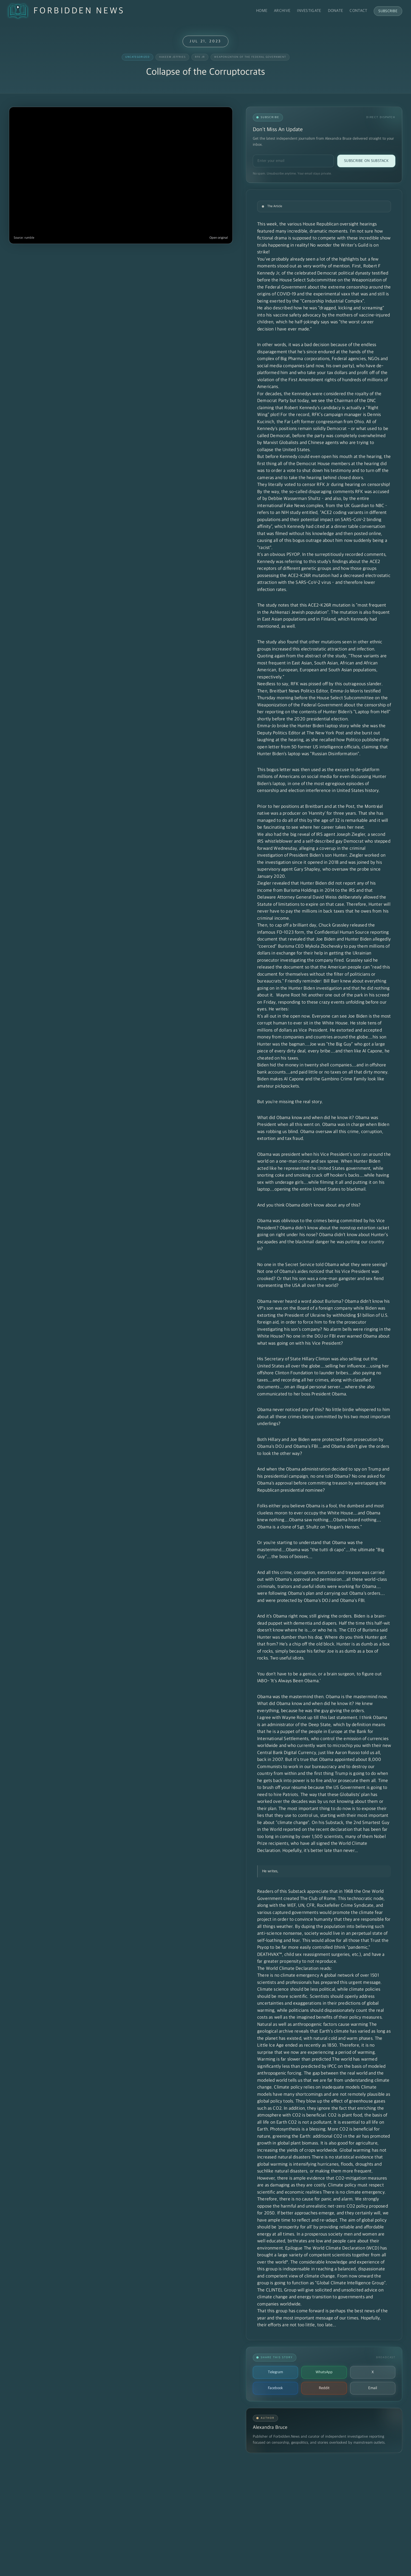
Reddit (324, 2388)
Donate (335, 10)
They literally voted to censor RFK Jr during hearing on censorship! (323, 485)
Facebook (275, 2388)
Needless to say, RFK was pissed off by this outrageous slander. (320, 684)
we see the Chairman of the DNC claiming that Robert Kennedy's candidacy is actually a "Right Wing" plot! (317, 408)
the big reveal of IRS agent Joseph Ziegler (323, 834)
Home (261, 10)
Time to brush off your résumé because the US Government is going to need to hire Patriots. (322, 1788)
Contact (358, 10)
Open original (218, 238)
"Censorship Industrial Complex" (332, 301)
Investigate (309, 10)
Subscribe (388, 11)
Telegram (275, 2372)
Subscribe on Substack (366, 160)
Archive (282, 10)
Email (372, 2388)
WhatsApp (324, 2372)
